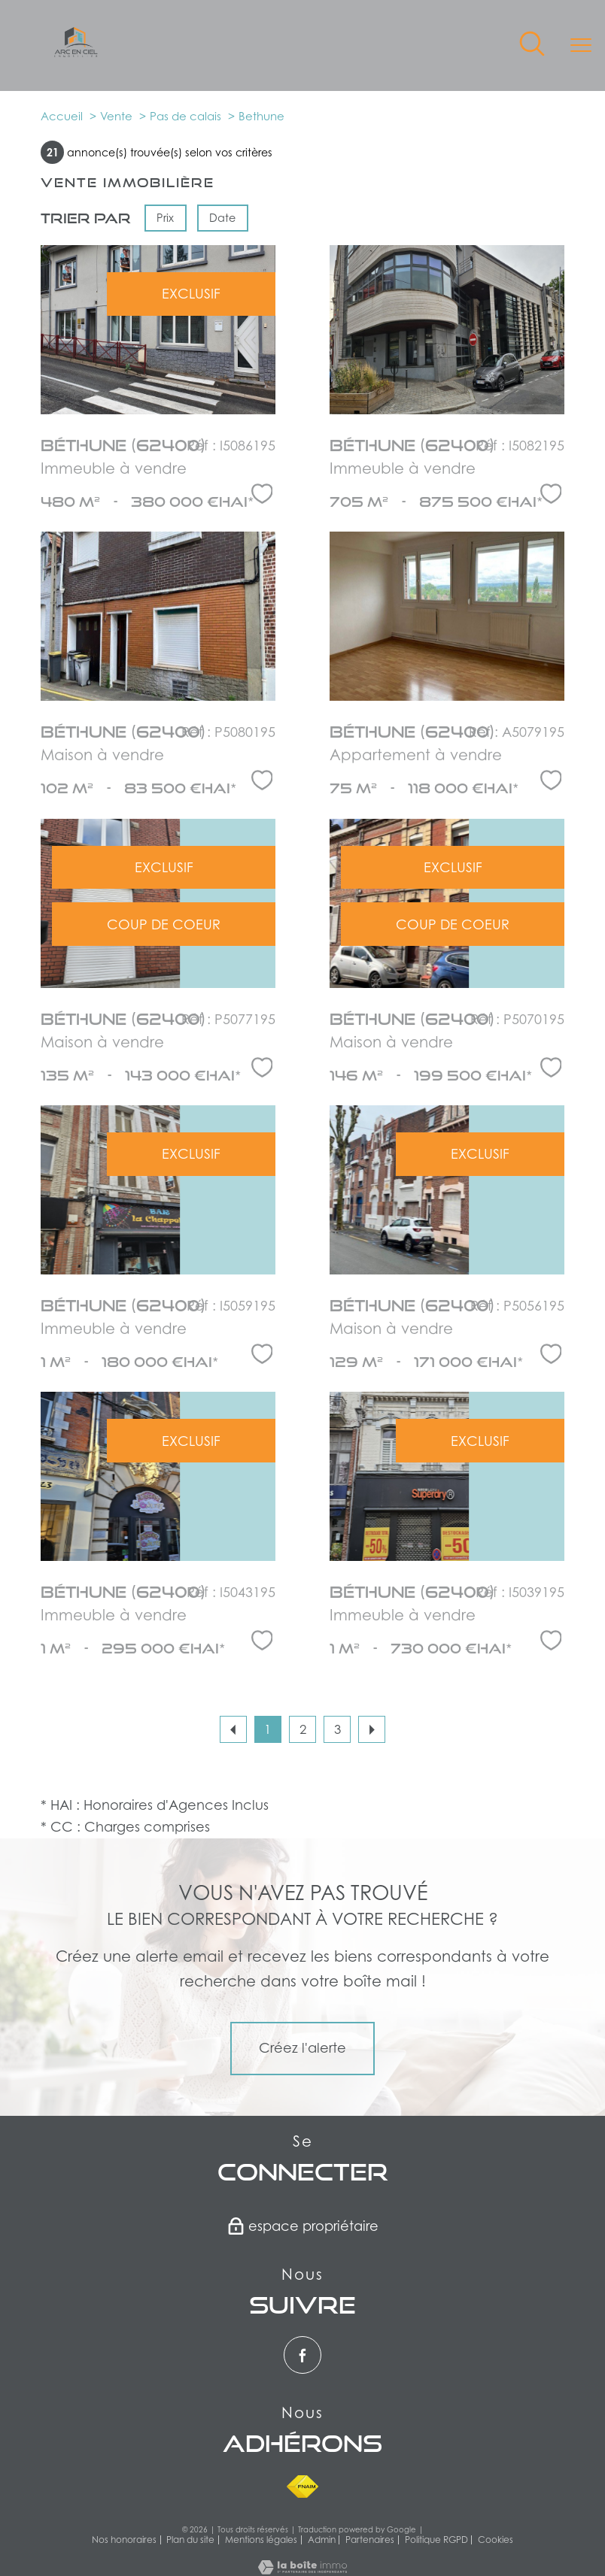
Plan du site (190, 2539)
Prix (165, 217)
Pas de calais (185, 116)
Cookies (495, 2540)
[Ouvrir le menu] (581, 45)
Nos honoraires (124, 2539)
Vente (116, 116)
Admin (322, 2539)
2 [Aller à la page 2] (302, 1729)
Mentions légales (261, 2539)
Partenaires (369, 2539)
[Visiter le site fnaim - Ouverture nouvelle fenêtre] (302, 2486)
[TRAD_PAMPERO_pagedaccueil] (76, 52)
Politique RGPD (436, 2539)
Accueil (62, 116)
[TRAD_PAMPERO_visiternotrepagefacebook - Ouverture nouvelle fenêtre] (302, 2355)
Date (223, 217)
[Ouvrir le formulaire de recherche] (532, 45)
